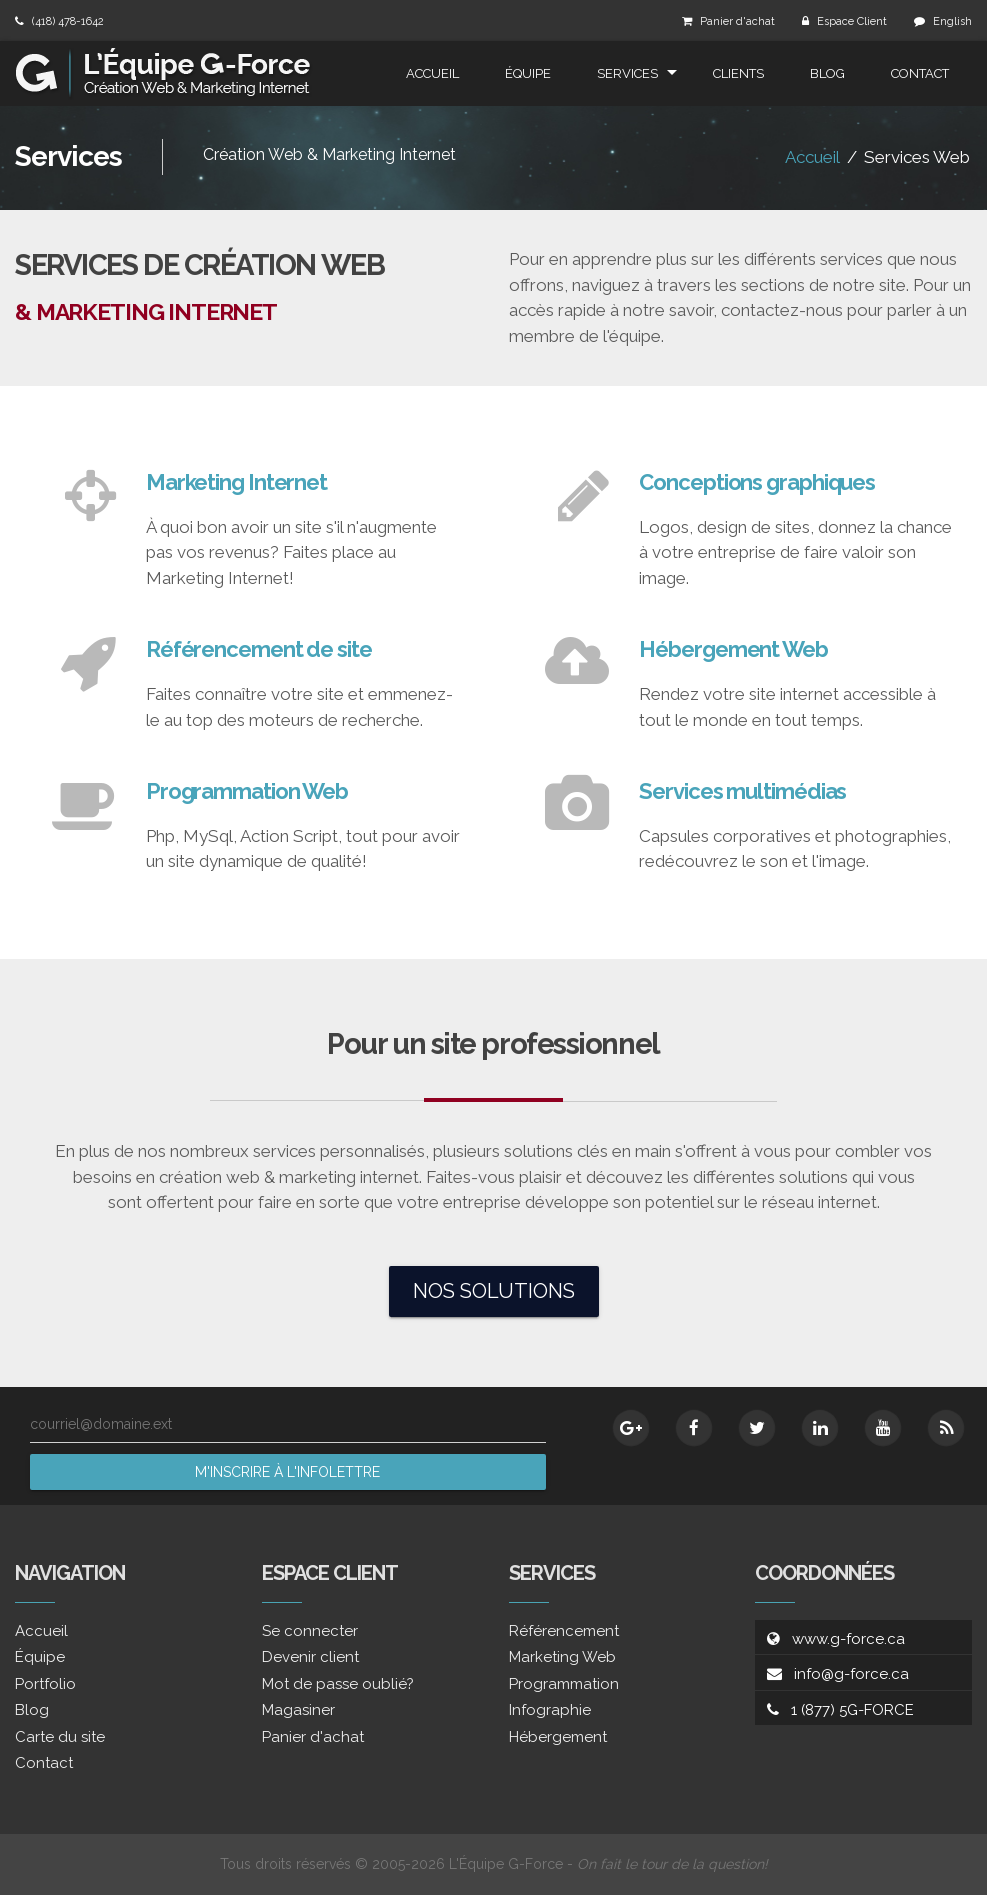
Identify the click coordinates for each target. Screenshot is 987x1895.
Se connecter (310, 1631)
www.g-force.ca (848, 1639)
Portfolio (45, 1684)
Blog (827, 73)
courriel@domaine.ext (101, 1424)
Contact (920, 73)
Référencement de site (259, 649)
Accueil (432, 73)
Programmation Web (247, 791)
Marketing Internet (236, 482)
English (952, 21)
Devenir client (310, 1657)
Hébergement (558, 1737)
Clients (738, 73)
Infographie (550, 1710)
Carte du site (60, 1737)
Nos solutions (494, 1291)
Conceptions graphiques (757, 482)
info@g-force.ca (851, 1674)
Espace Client (852, 21)
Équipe (528, 73)
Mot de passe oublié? (338, 1684)
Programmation (564, 1684)
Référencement (564, 1631)
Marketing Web (562, 1657)
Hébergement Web (733, 649)
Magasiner (298, 1710)
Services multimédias (742, 791)
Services (627, 73)
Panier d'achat (737, 21)
